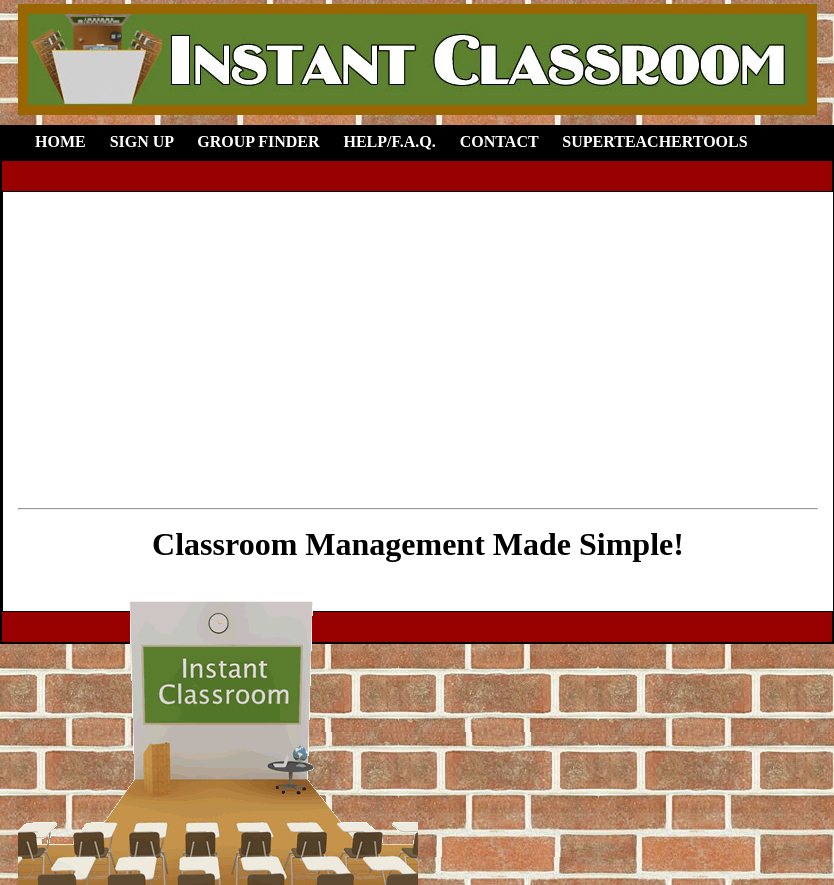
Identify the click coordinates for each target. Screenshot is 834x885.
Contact (499, 141)
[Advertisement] (418, 347)
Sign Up (142, 141)
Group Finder (258, 141)
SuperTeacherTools (654, 141)
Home (60, 141)
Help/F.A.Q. (389, 141)
